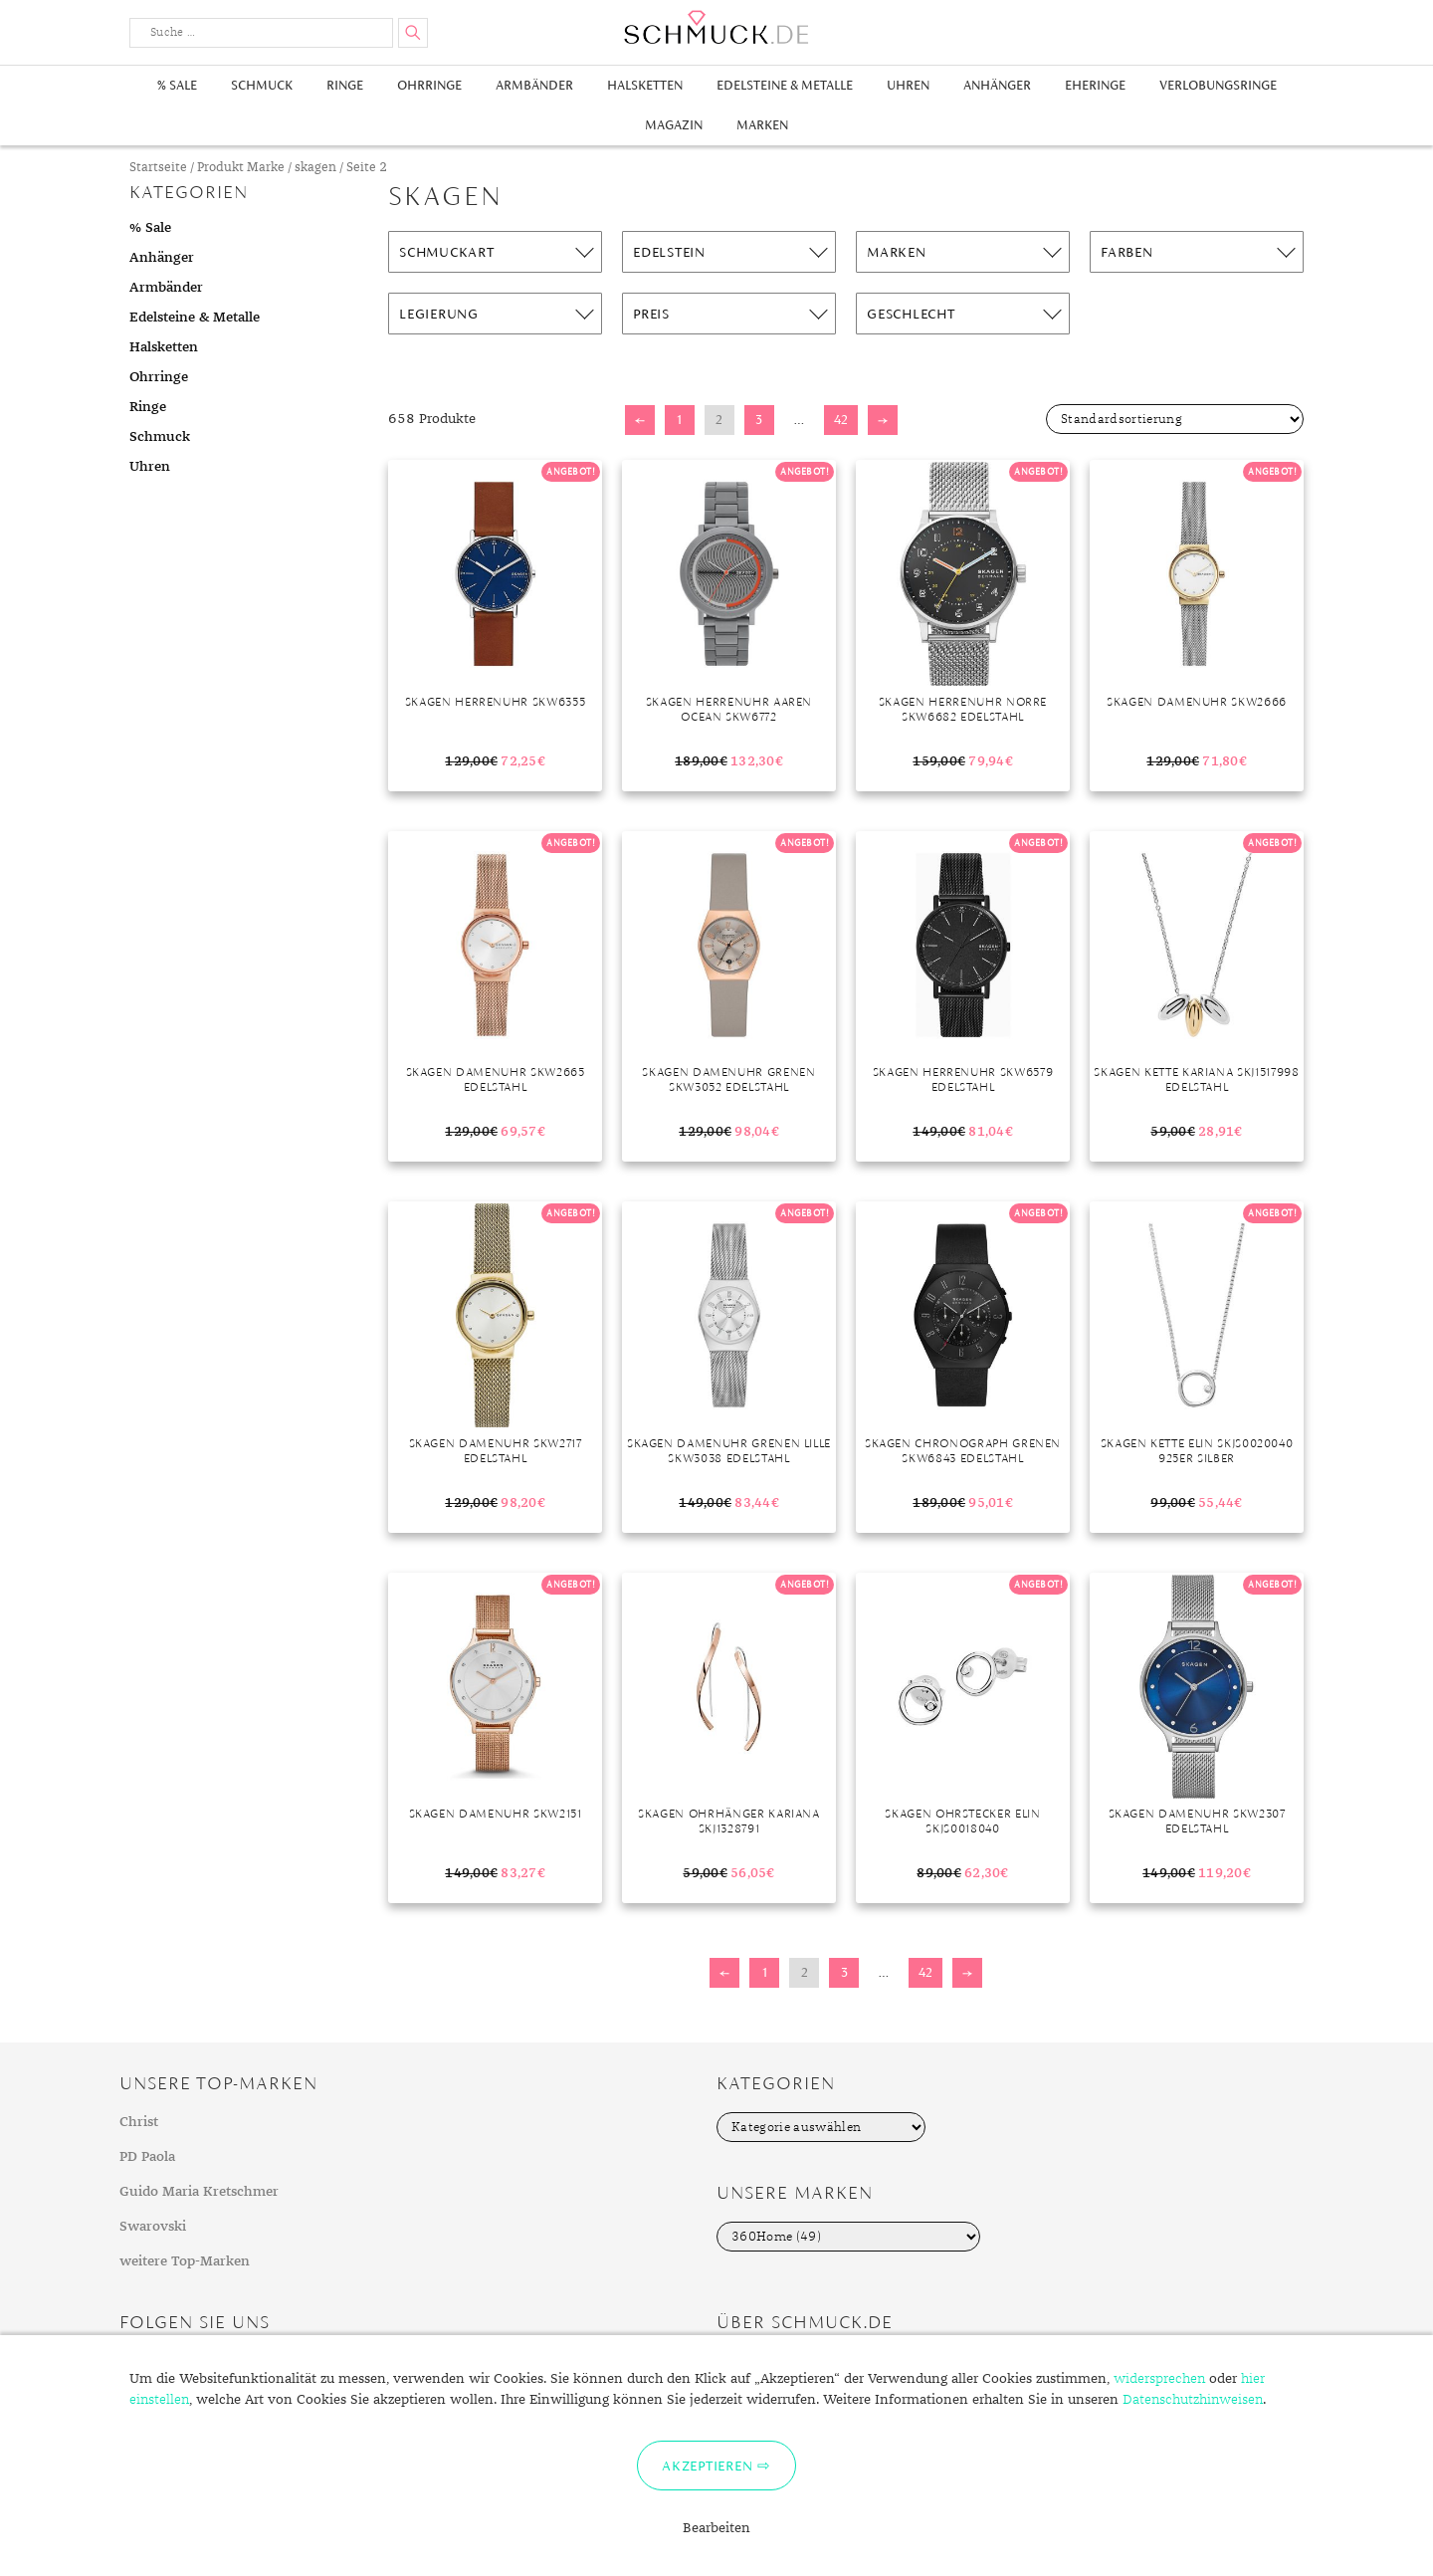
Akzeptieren (707, 2465)
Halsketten (645, 85)
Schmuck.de (716, 27)
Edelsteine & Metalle (784, 85)
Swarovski (152, 2227)
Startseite (158, 167)
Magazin (674, 124)
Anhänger (997, 85)
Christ (138, 2122)
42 (841, 419)
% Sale (177, 85)
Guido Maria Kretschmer (199, 2192)
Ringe (344, 85)
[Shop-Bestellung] (1175, 419)
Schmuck (262, 85)
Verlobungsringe (1218, 85)
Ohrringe (429, 85)
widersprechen (1159, 2379)
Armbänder (534, 85)
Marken (762, 124)
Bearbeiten (716, 2528)
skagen (315, 167)
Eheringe (1095, 85)
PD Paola (147, 2157)
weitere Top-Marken (184, 2261)
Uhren (908, 85)
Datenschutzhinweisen (1193, 2400)
